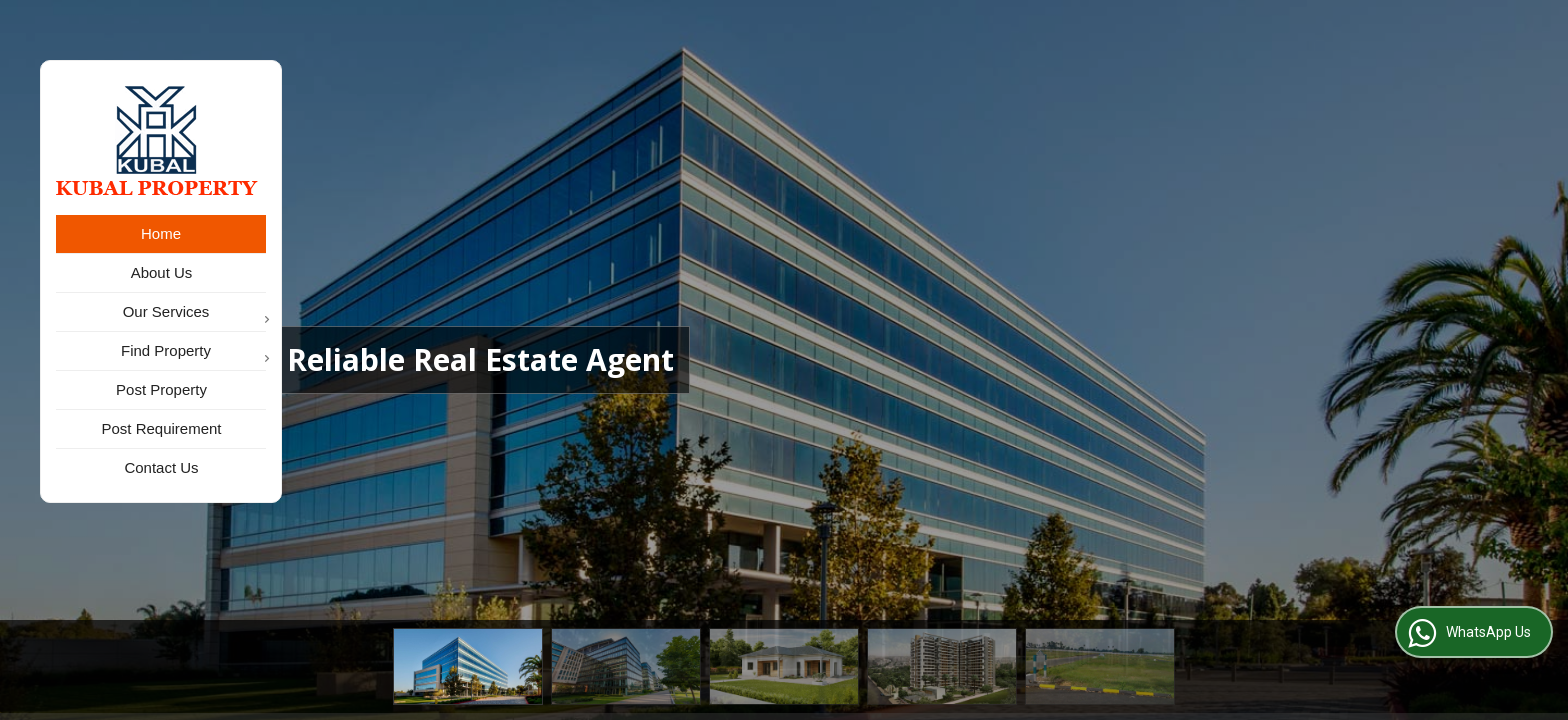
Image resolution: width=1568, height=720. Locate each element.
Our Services (194, 313)
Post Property (161, 389)
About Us (162, 272)
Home (161, 233)
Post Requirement (161, 428)
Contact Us (161, 467)
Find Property (193, 352)
